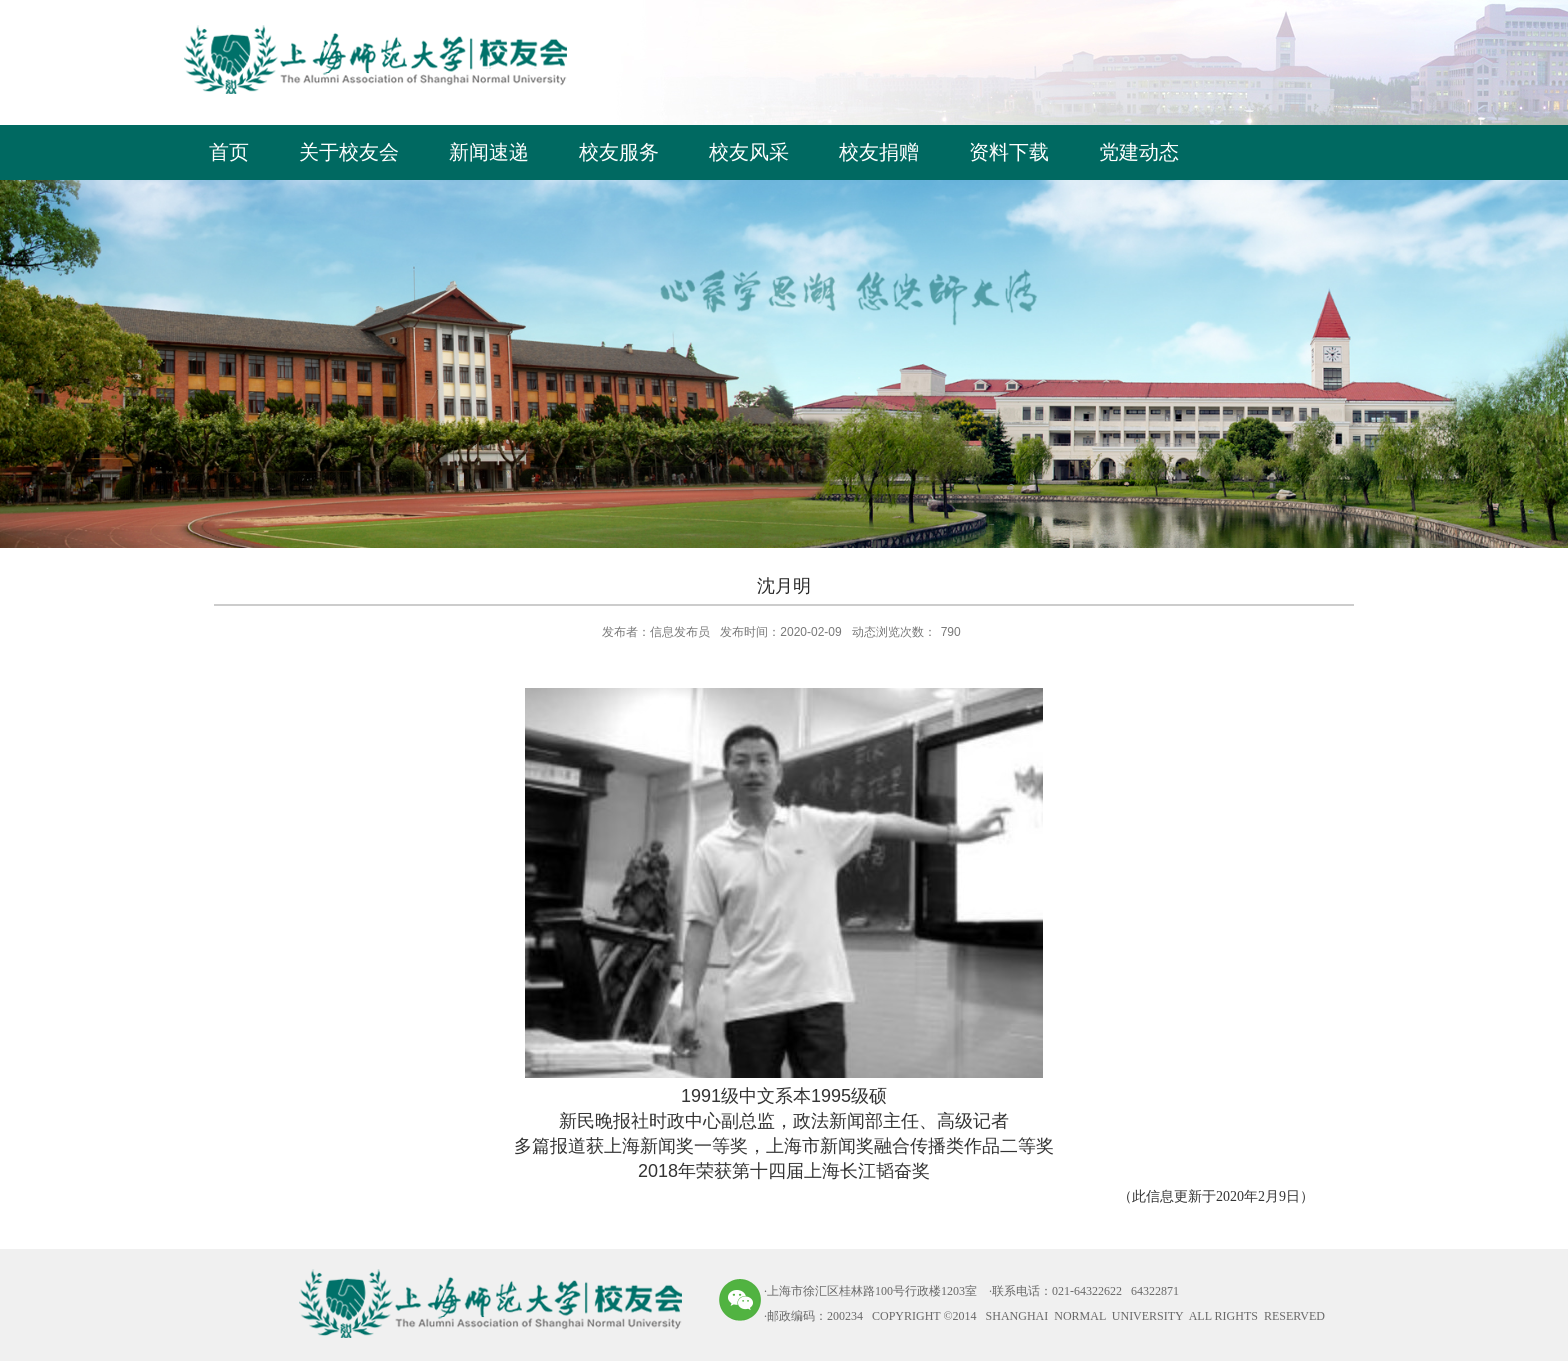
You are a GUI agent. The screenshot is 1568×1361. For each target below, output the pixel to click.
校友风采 (749, 152)
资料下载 (1009, 152)
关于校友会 (349, 152)
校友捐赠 (879, 152)
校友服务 (619, 152)
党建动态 (1139, 152)
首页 (229, 152)
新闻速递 (489, 152)
